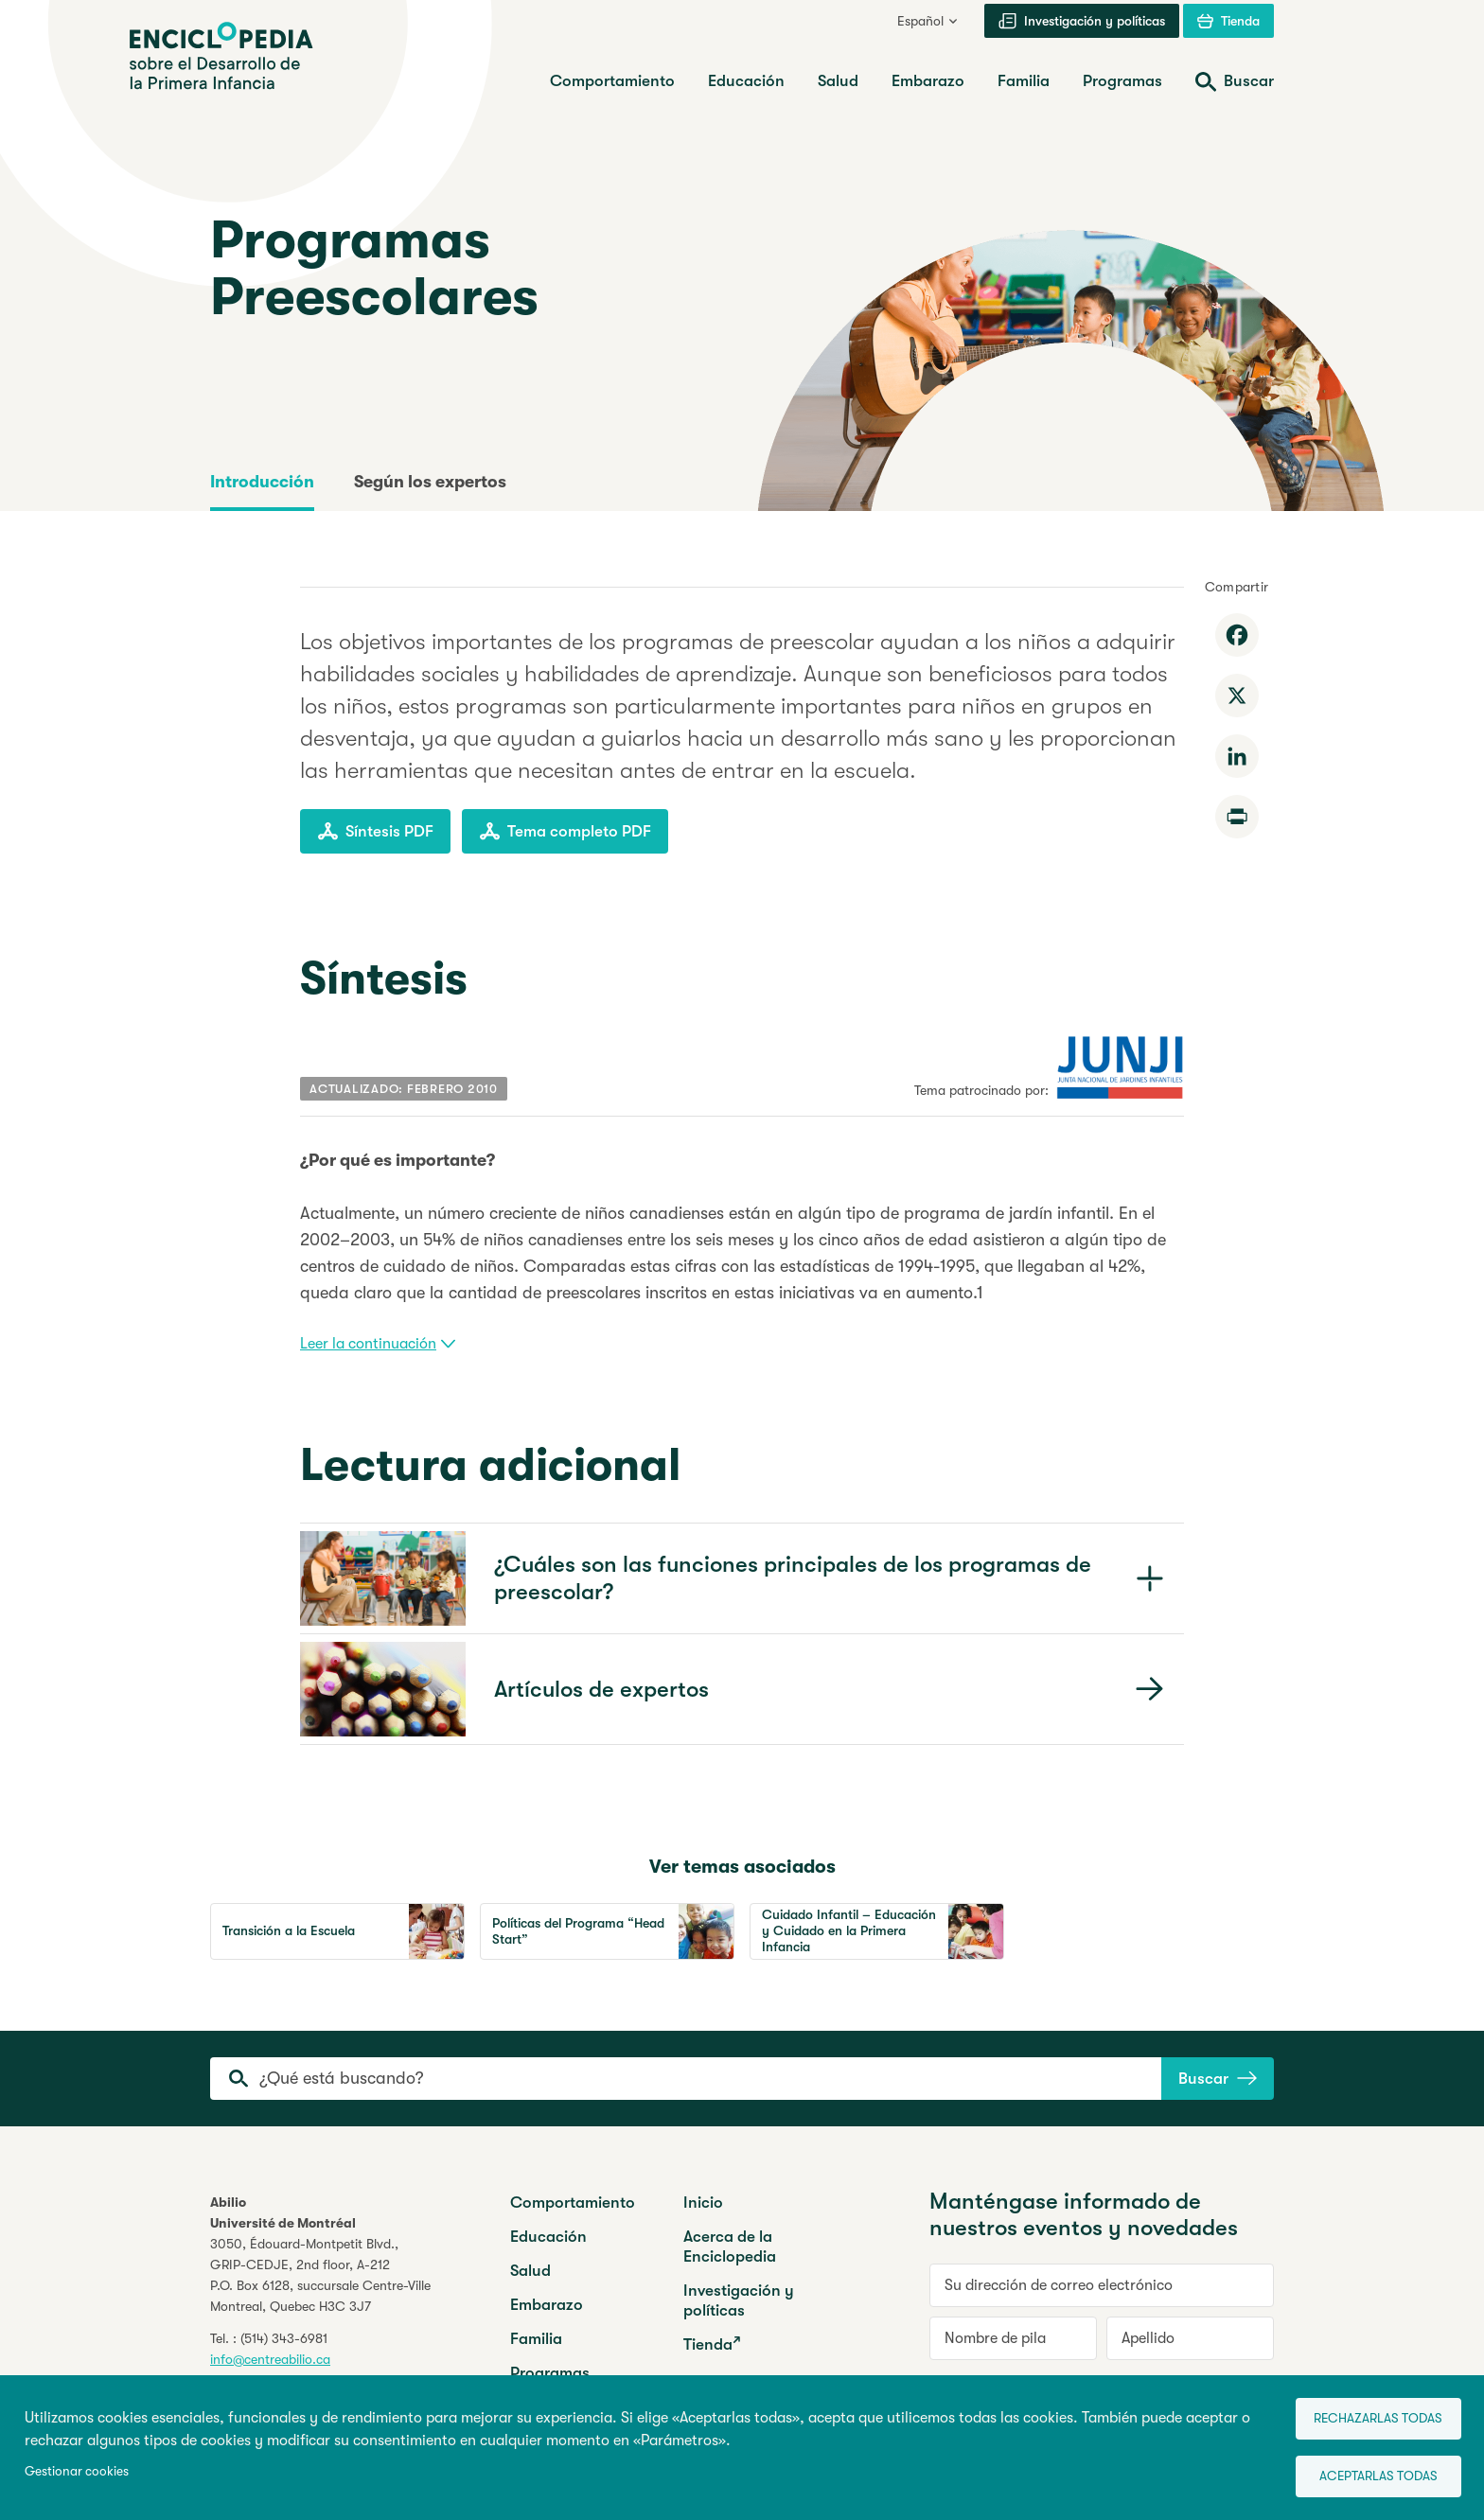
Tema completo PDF (565, 830)
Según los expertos (430, 481)
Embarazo (546, 2305)
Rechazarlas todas (1366, 2412)
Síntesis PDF (375, 830)
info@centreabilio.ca (270, 2359)
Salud (530, 2271)
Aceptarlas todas (1366, 2473)
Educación (548, 2237)
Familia (536, 2339)
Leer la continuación (377, 1343)
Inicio (703, 2203)
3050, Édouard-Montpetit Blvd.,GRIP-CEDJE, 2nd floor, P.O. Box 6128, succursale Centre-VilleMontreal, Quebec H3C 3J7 (320, 2275)
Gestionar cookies (77, 2467)
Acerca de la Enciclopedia (729, 2246)
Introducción (262, 481)
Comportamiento (572, 2203)
